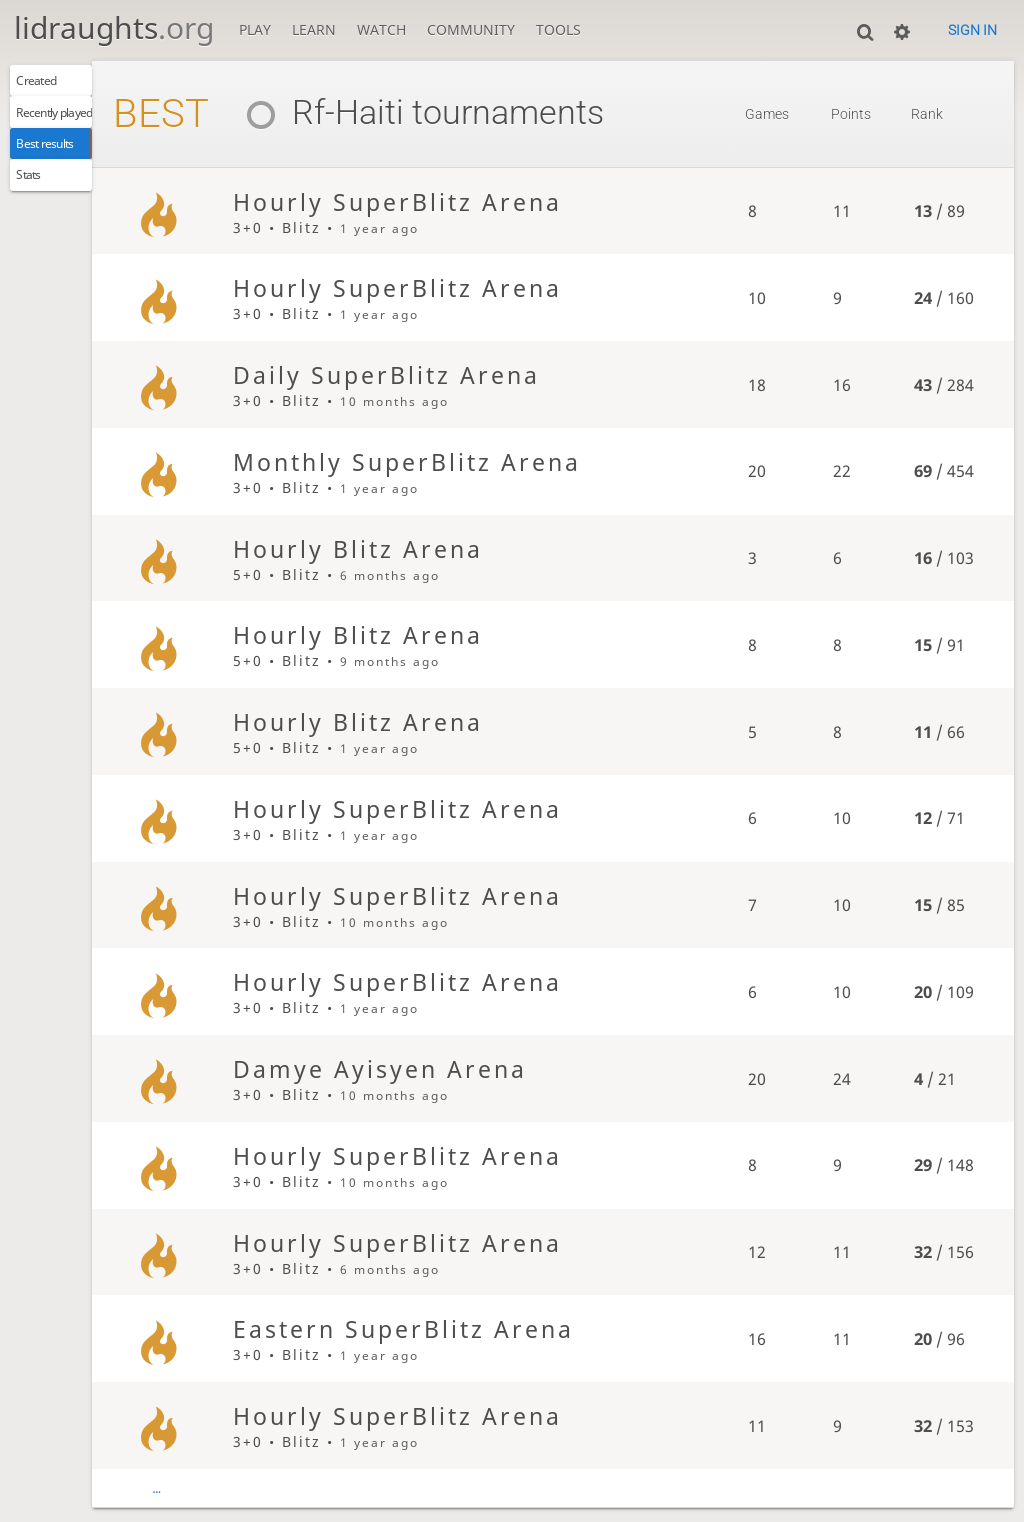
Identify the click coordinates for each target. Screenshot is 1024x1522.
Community (471, 29)
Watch (381, 29)
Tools (558, 29)
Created (47, 84)
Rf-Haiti (372, 112)
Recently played (74, 122)
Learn (314, 29)
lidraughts (114, 27)
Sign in (972, 30)
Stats (37, 198)
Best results (60, 160)
